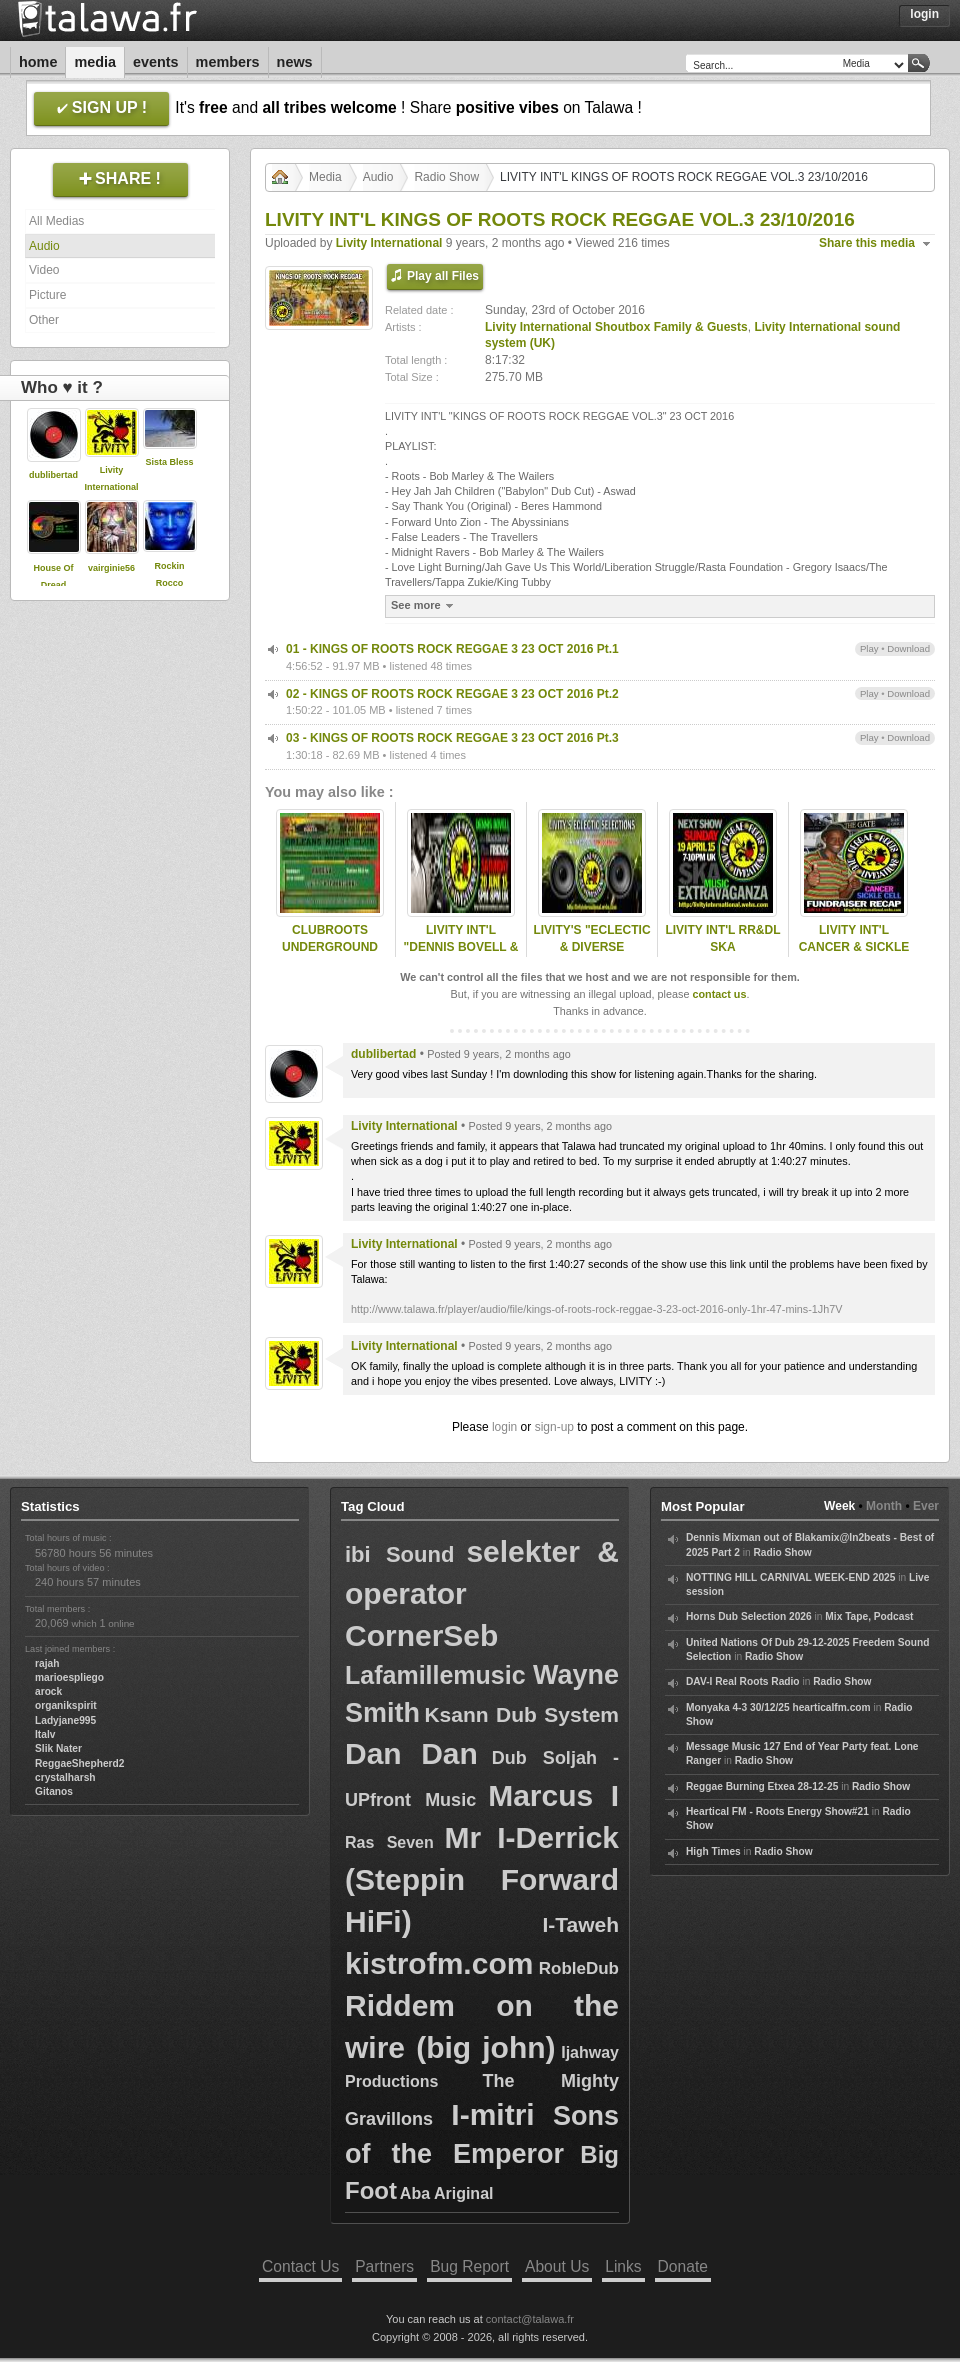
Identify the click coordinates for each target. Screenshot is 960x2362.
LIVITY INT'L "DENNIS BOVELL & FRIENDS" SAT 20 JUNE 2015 (461, 955)
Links (623, 2266)
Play (869, 648)
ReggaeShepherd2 (79, 1763)
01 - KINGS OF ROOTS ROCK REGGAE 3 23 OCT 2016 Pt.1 (452, 649)
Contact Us (300, 2266)
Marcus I (553, 1795)
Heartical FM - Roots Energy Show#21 (777, 1811)
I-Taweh (580, 1924)
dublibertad (53, 475)
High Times (713, 1851)
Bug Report (469, 2266)
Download (908, 648)
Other (44, 320)
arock (48, 1691)
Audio (44, 246)
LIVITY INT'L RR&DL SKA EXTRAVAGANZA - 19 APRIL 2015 (722, 955)
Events (156, 62)
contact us (719, 994)
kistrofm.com (439, 1963)
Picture (47, 295)
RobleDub (579, 1968)
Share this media (867, 243)
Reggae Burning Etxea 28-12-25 (762, 1786)
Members (228, 62)
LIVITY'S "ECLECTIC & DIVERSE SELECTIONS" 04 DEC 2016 (591, 955)
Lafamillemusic (435, 1675)
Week (839, 1506)
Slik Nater (58, 1748)
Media (95, 62)
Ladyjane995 (65, 1720)
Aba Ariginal (447, 2193)
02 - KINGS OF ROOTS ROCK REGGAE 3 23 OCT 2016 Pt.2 (452, 694)
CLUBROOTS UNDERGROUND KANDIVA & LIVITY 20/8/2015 (330, 955)
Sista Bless (169, 462)
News (295, 62)
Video (44, 270)
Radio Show (446, 177)
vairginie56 (111, 568)
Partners (384, 2266)
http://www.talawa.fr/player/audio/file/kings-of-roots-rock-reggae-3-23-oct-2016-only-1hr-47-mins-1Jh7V (596, 1309)
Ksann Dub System (521, 1714)
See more (424, 605)
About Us (557, 2266)
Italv (45, 1734)
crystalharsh (65, 1777)
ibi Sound (399, 1554)
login (504, 1427)
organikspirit (66, 1705)
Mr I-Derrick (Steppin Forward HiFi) (482, 1879)
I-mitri (492, 2114)
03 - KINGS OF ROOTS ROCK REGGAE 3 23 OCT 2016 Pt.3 (452, 738)
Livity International (389, 243)
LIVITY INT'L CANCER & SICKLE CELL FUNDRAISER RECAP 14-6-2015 (853, 955)
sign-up (554, 1427)
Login (924, 14)
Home (38, 62)
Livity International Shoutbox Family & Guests (616, 327)
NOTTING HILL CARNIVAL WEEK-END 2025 (790, 1577)
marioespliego (69, 1677)
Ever (926, 1506)
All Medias (56, 221)
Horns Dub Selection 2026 (749, 1616)
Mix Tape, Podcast (869, 1616)
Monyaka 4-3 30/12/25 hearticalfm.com (778, 1707)
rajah (47, 1663)
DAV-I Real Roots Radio (743, 1681)
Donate (683, 2266)
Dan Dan (411, 1753)
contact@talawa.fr (530, 2319)
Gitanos (54, 1791)
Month (884, 1506)
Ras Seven (389, 1842)
